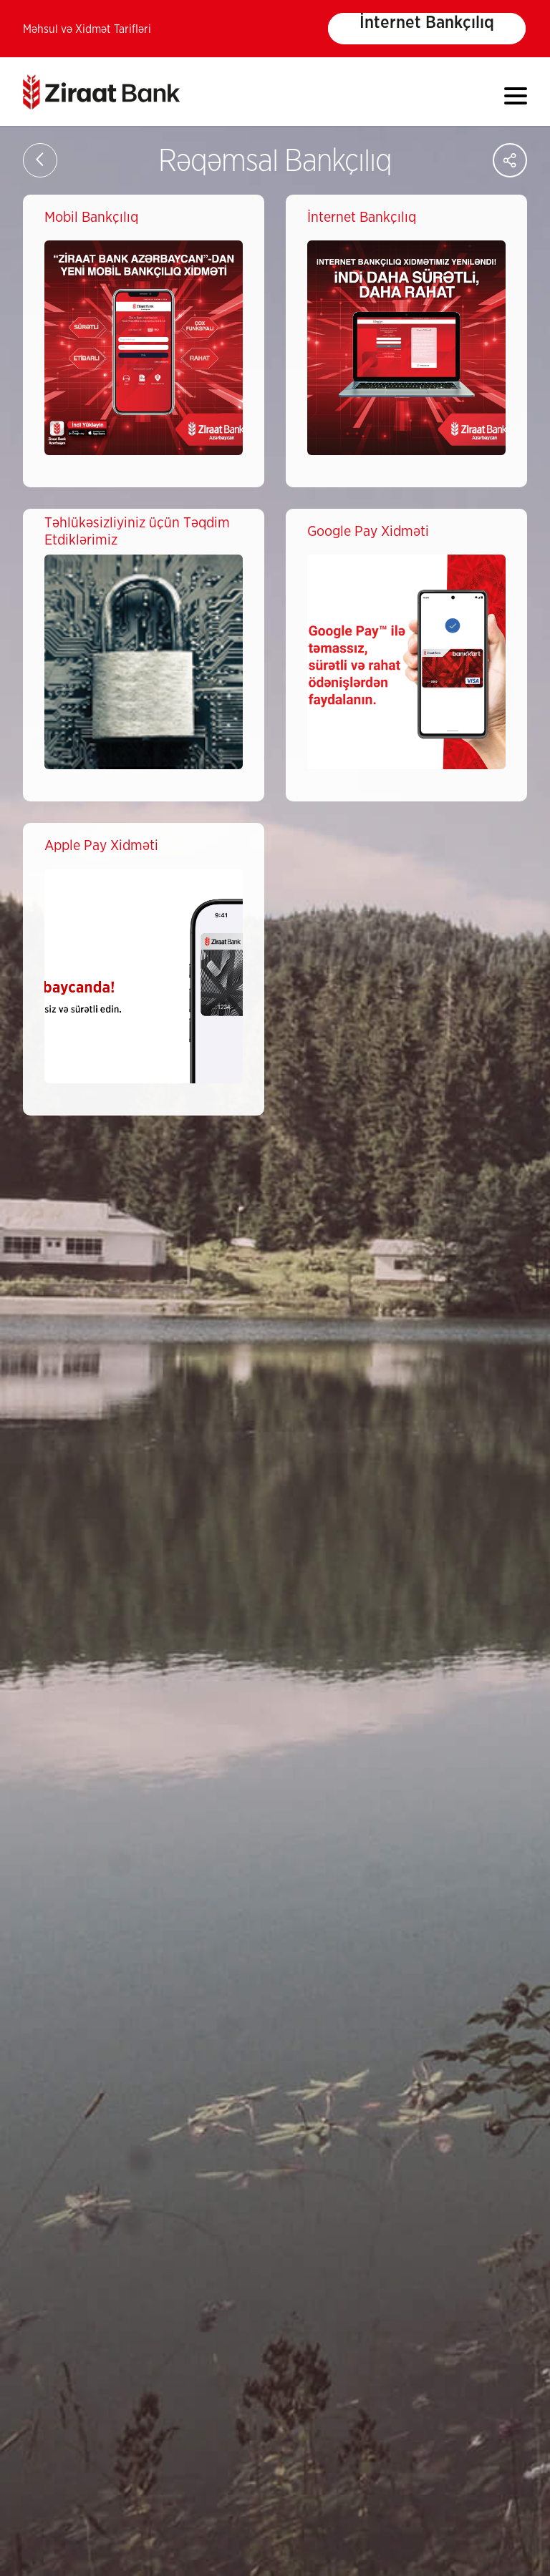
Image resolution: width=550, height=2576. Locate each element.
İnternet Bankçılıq (427, 22)
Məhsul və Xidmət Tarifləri (87, 29)
